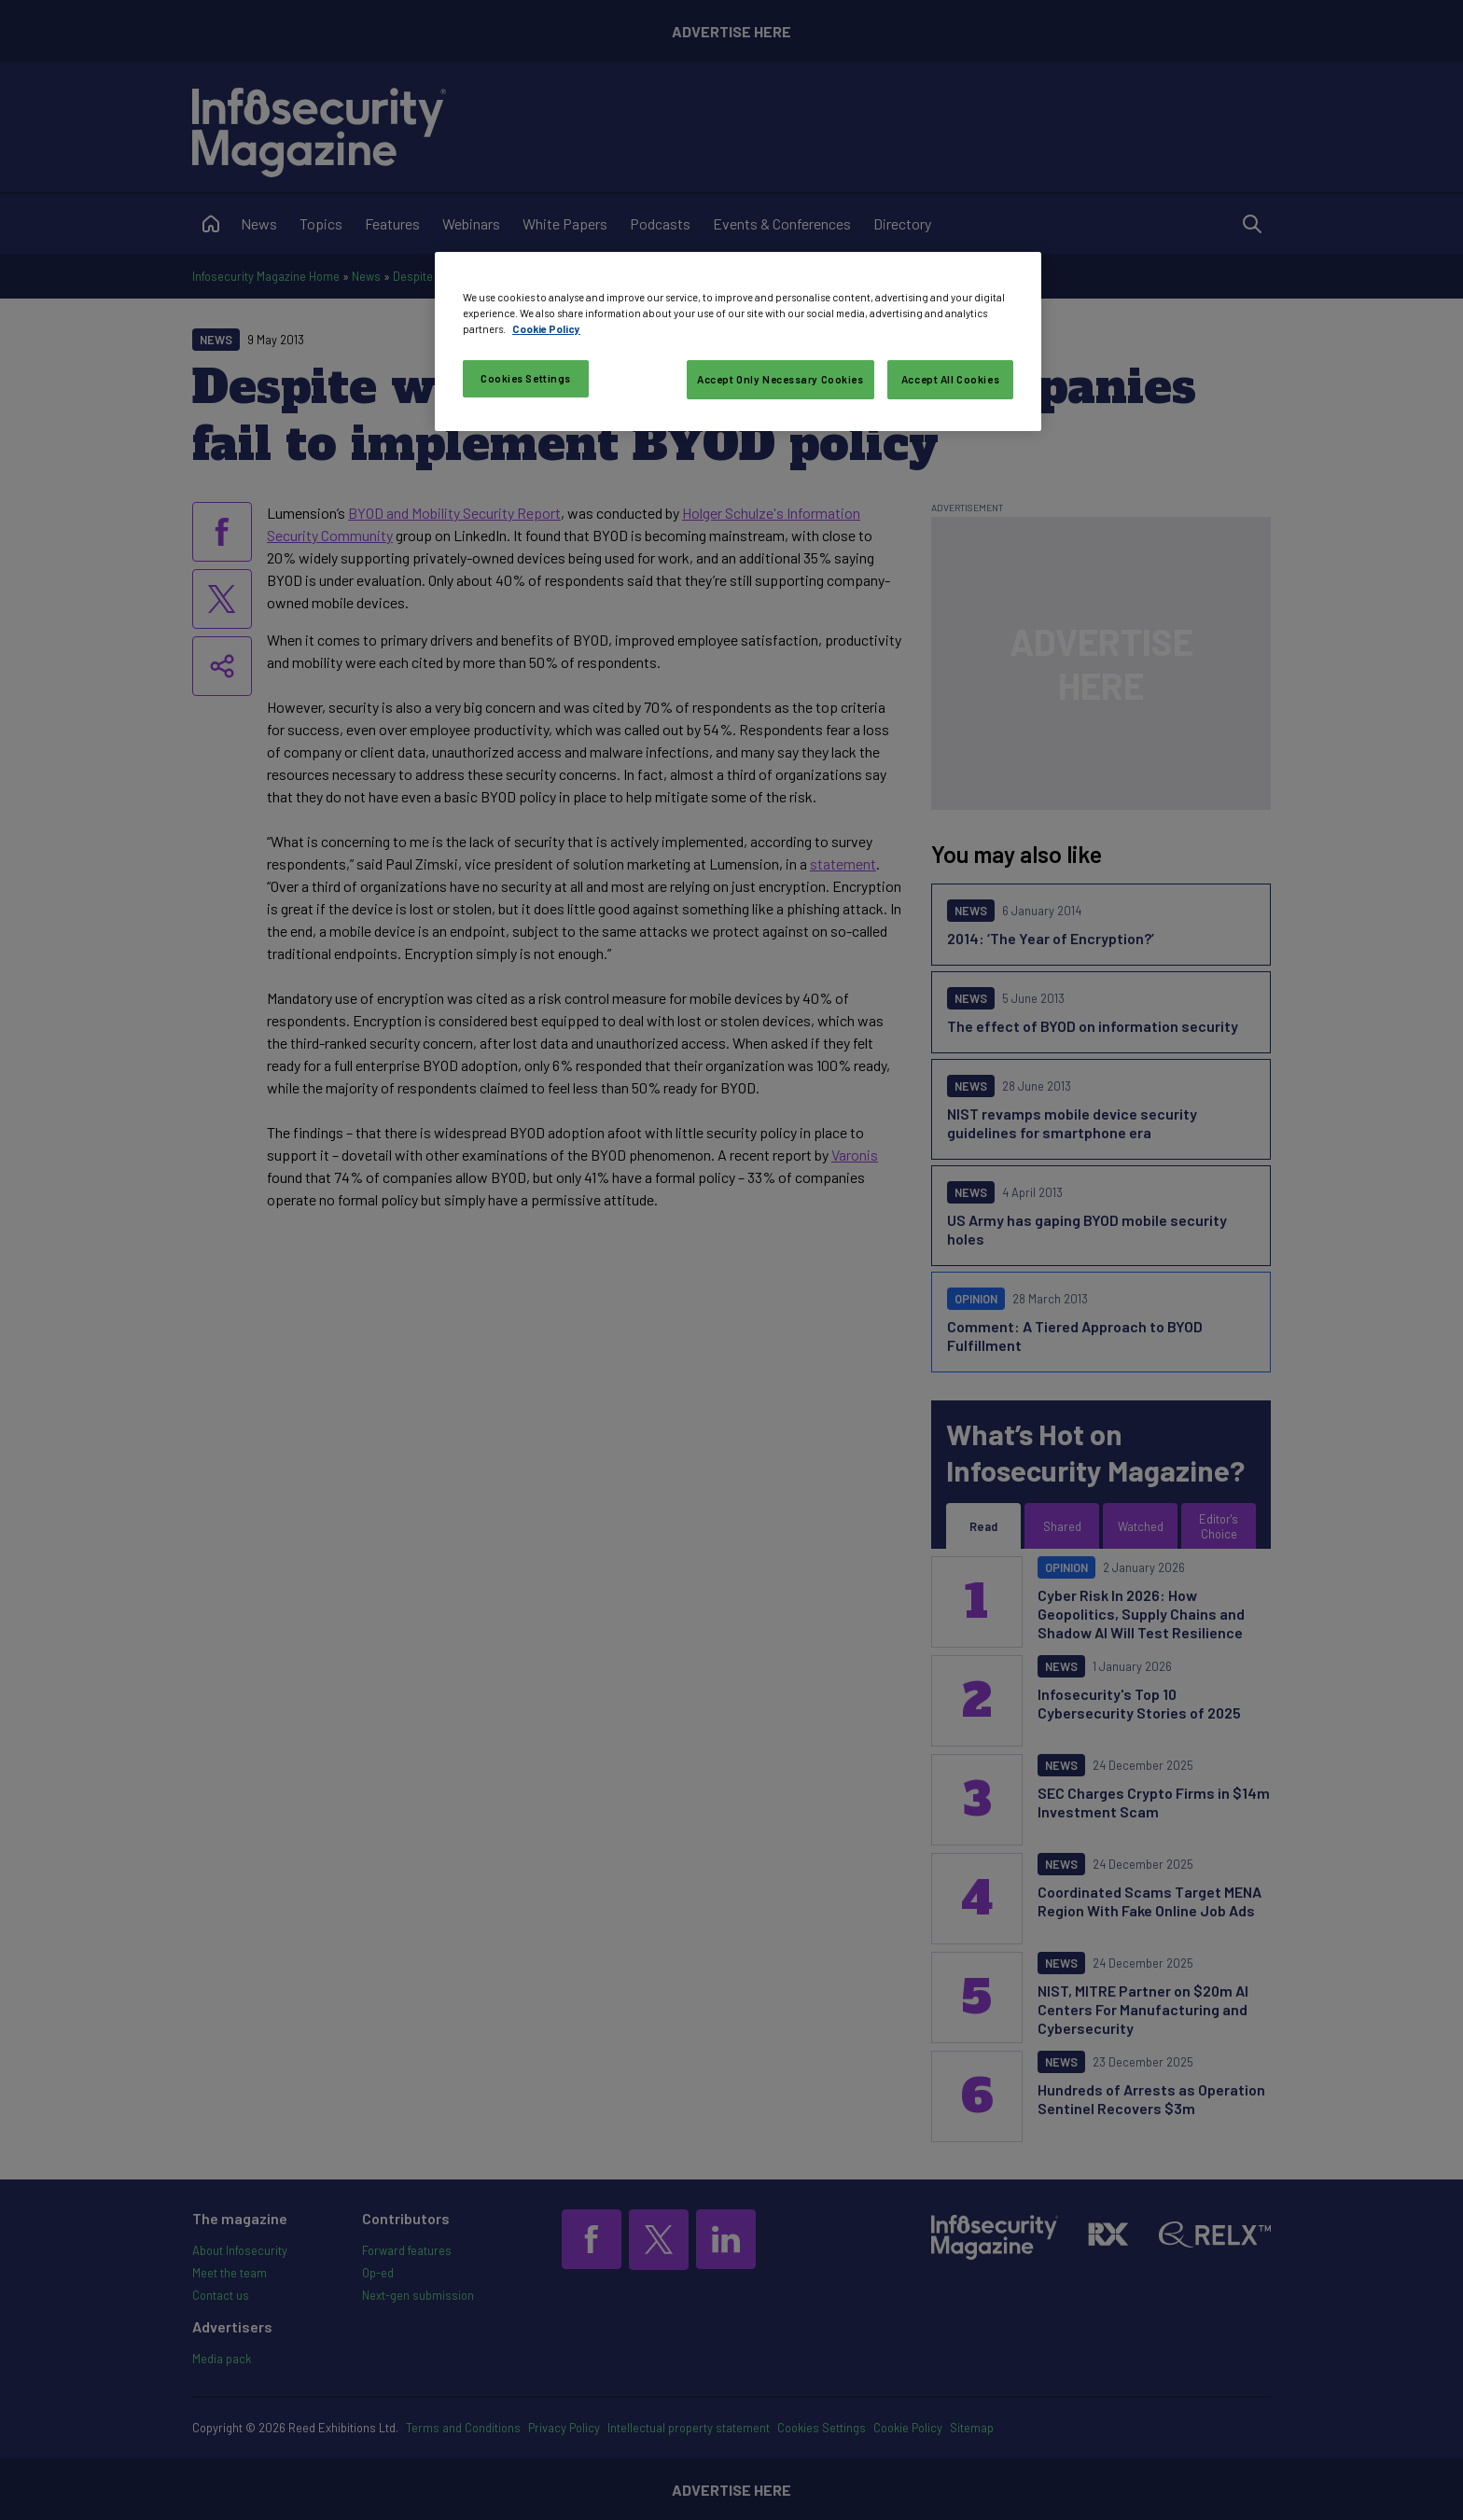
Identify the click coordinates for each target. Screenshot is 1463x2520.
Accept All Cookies (950, 379)
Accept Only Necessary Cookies (780, 379)
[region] (738, 341)
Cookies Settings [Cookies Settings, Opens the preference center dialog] (526, 378)
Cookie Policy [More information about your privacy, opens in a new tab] (546, 329)
